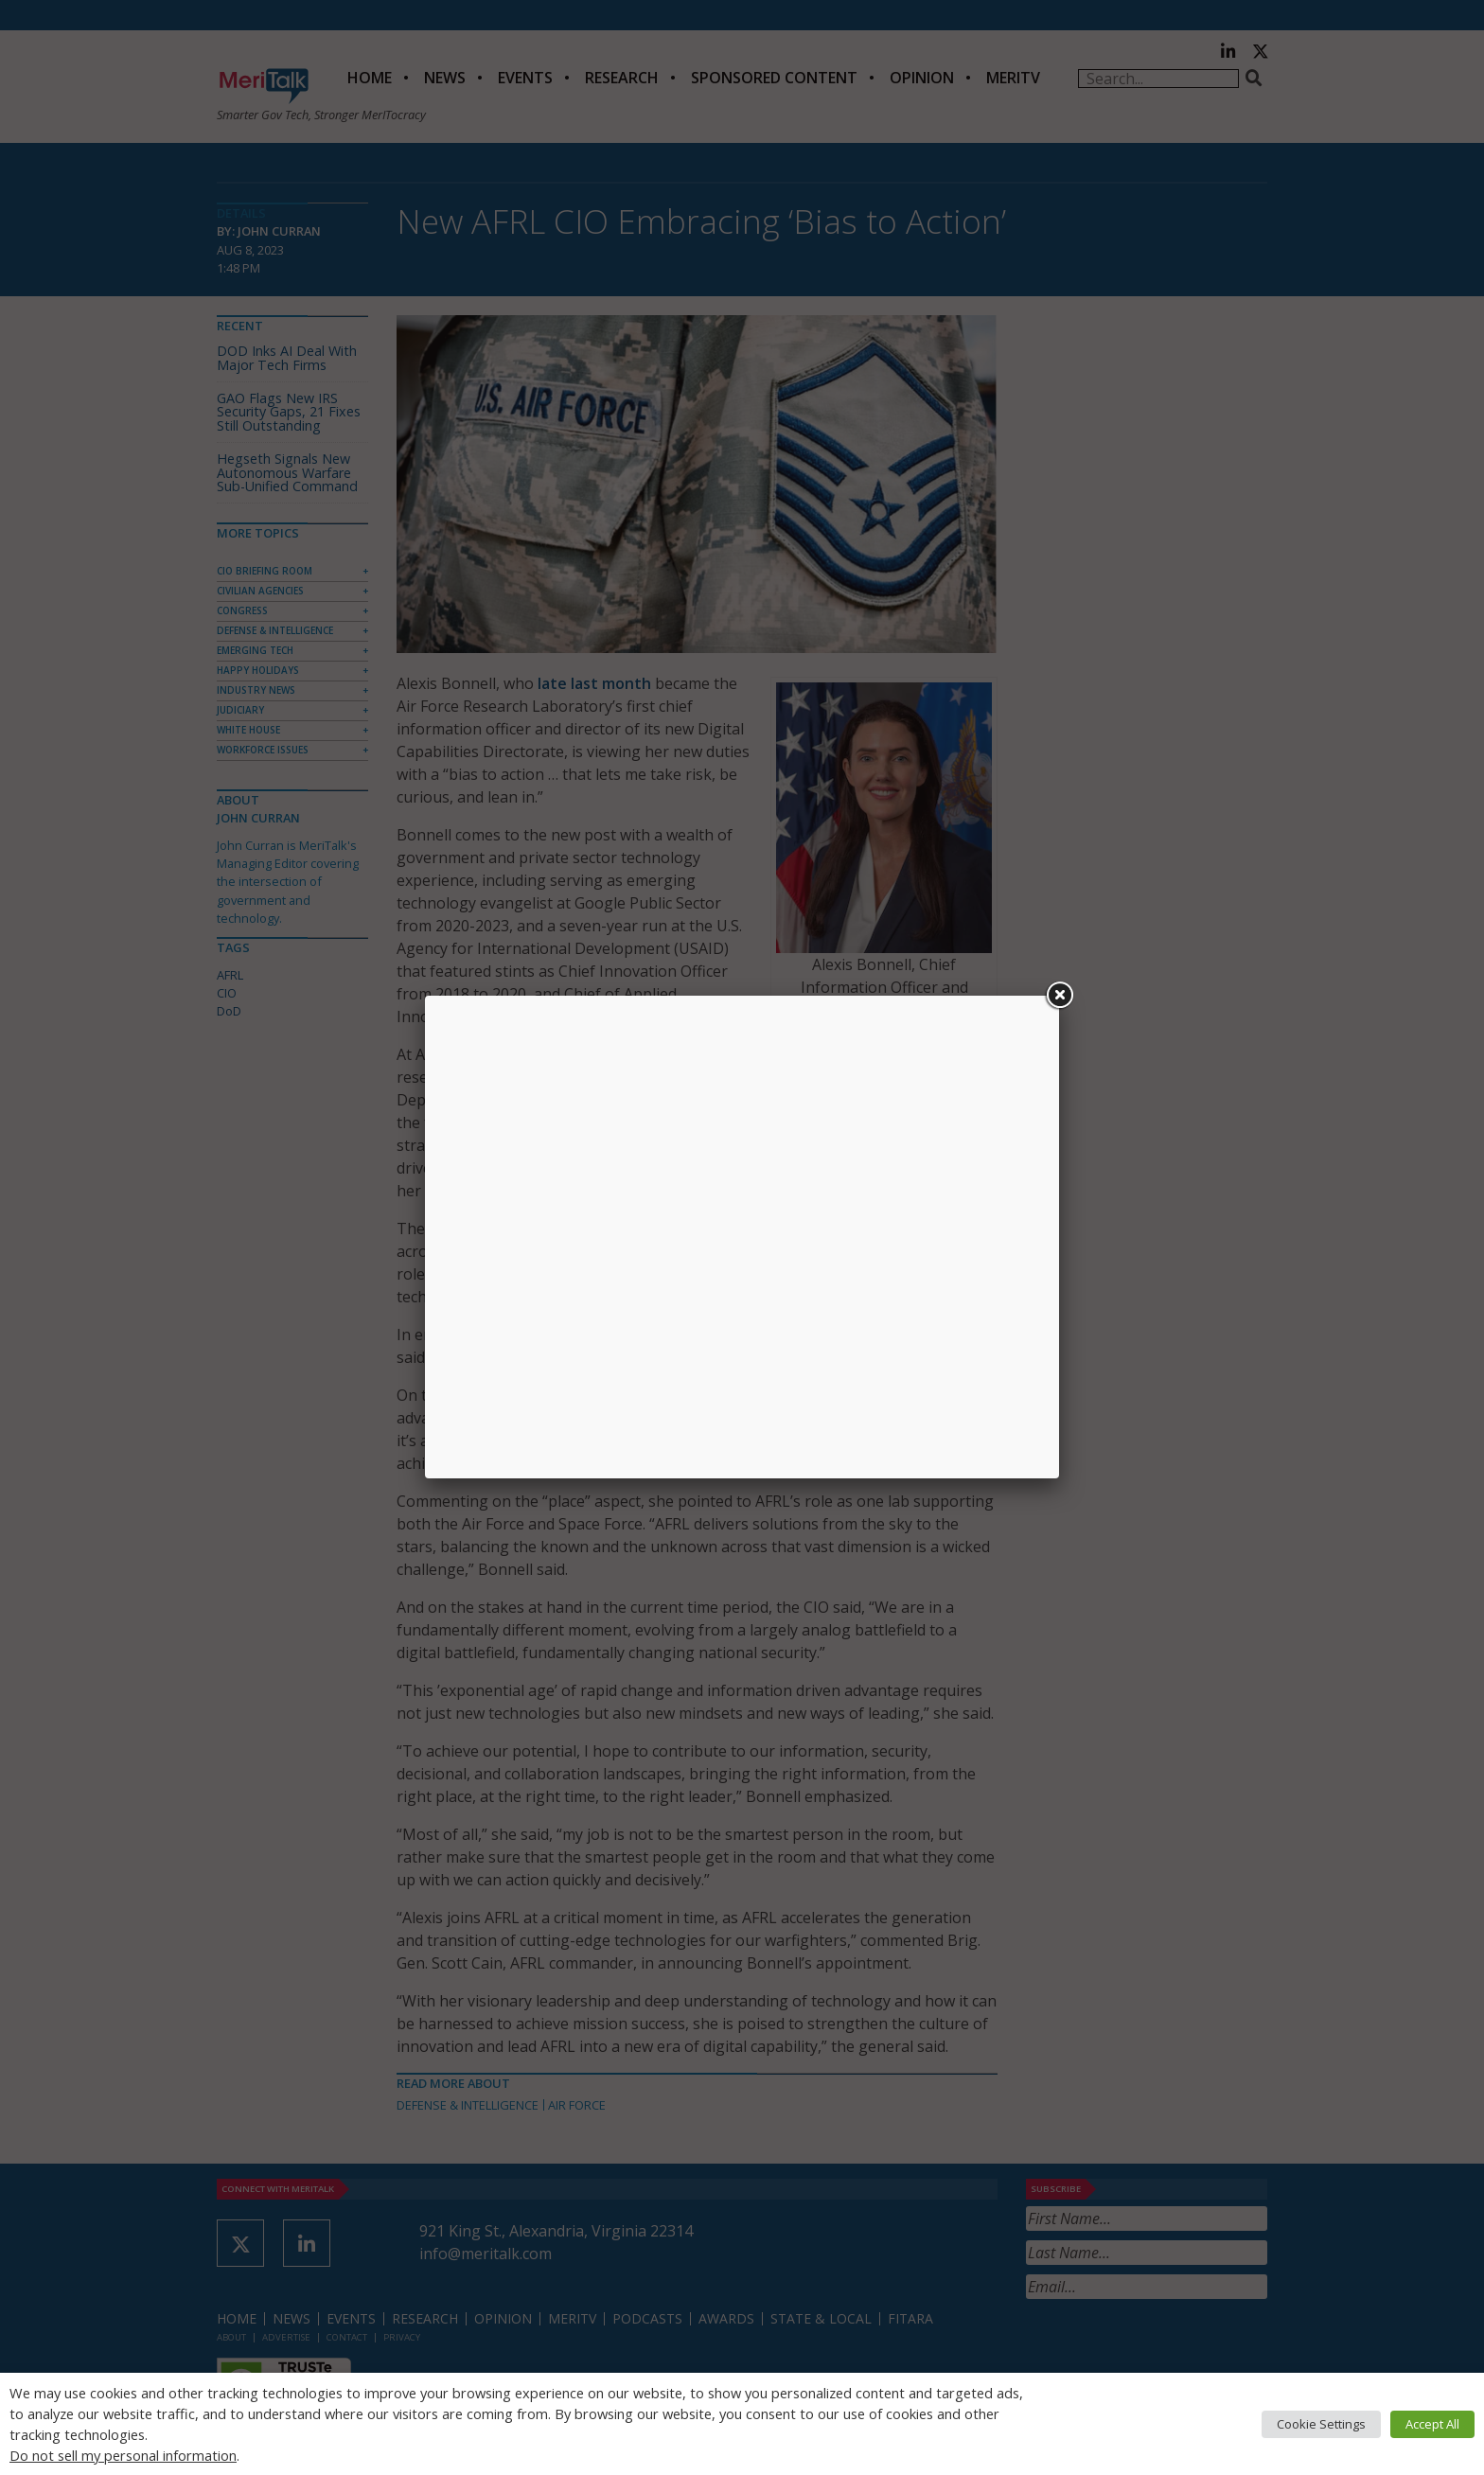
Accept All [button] (1432, 2423)
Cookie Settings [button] (1321, 2423)
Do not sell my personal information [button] (123, 2455)
